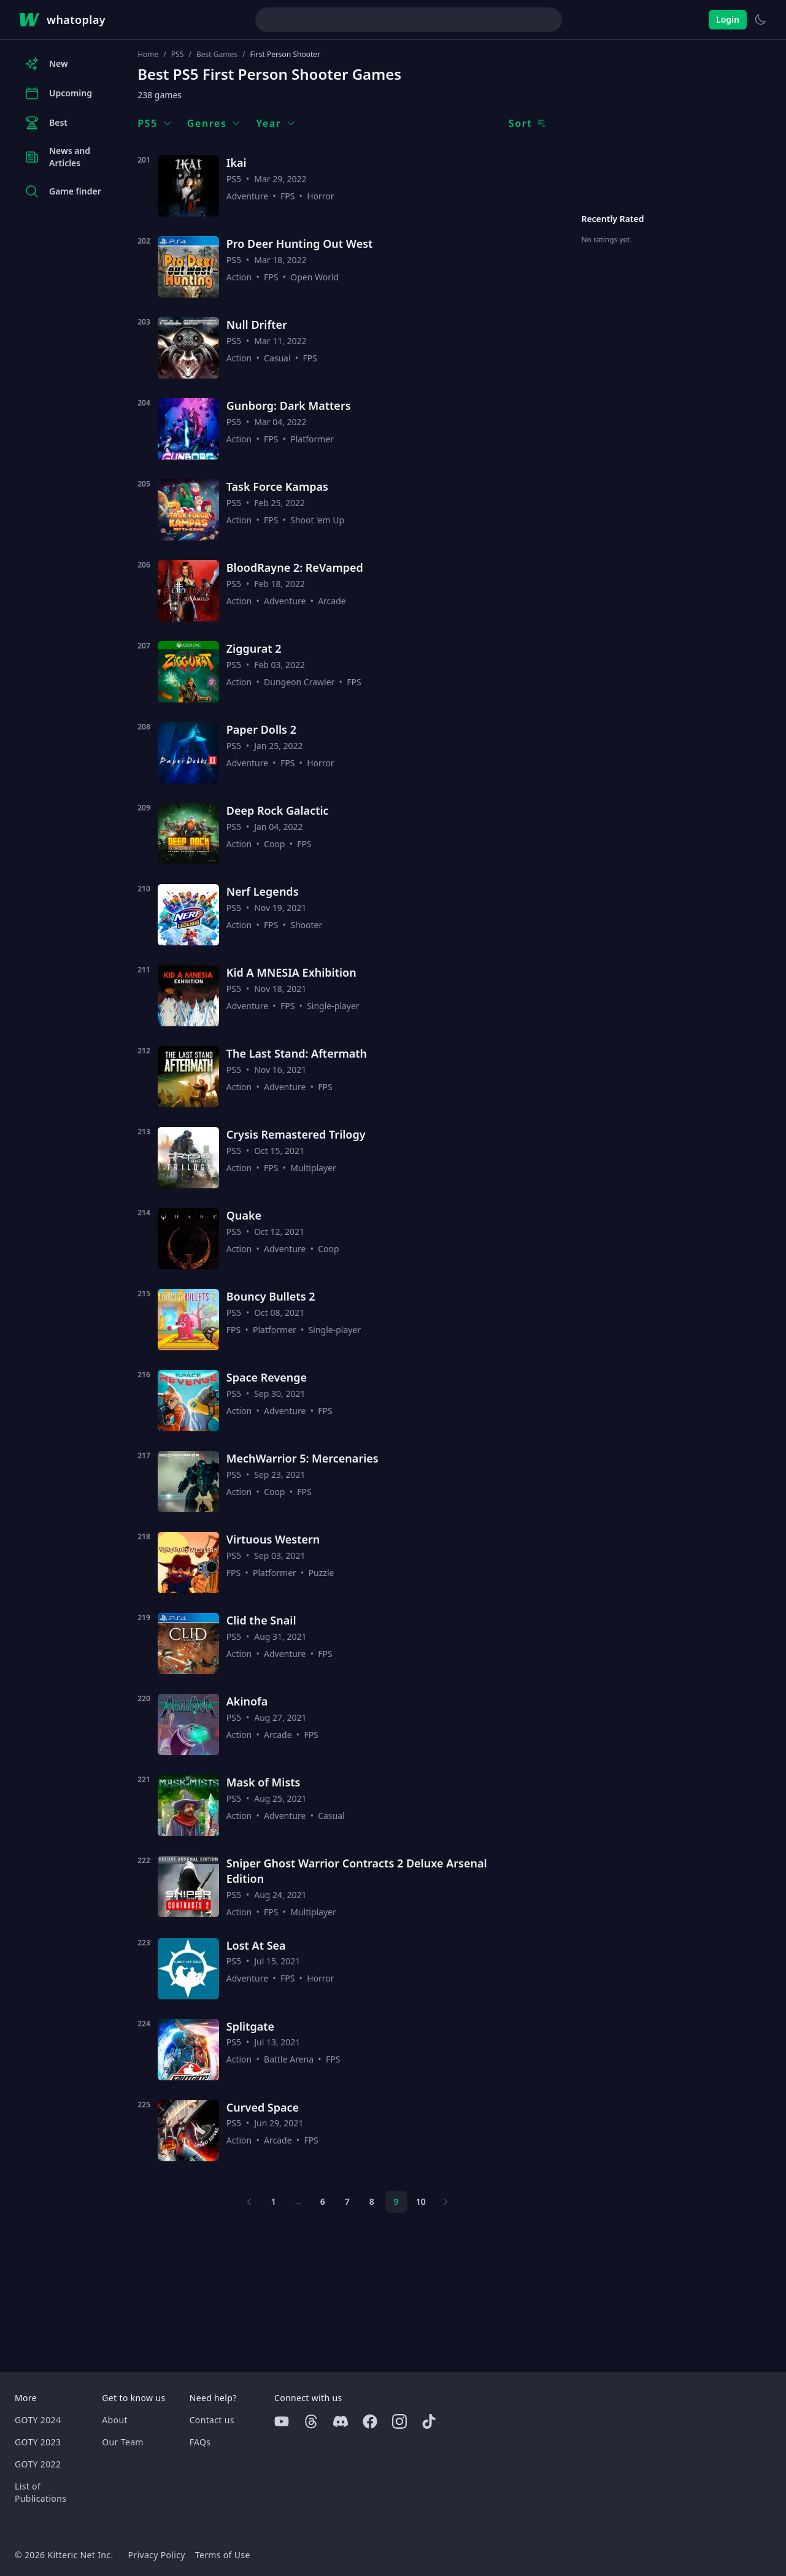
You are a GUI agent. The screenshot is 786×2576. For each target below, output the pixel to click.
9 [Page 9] (396, 2201)
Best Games (216, 55)
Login (727, 19)
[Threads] (311, 2421)
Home (147, 55)
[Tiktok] (429, 2421)
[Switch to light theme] (760, 19)
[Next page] (445, 2202)
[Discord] (340, 2421)
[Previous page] (249, 2202)
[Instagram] (399, 2421)
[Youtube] (281, 2421)
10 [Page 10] (421, 2201)
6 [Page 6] (322, 2201)
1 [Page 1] (273, 2201)
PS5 (177, 55)
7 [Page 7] (347, 2201)
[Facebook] (370, 2421)
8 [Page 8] (371, 2201)
